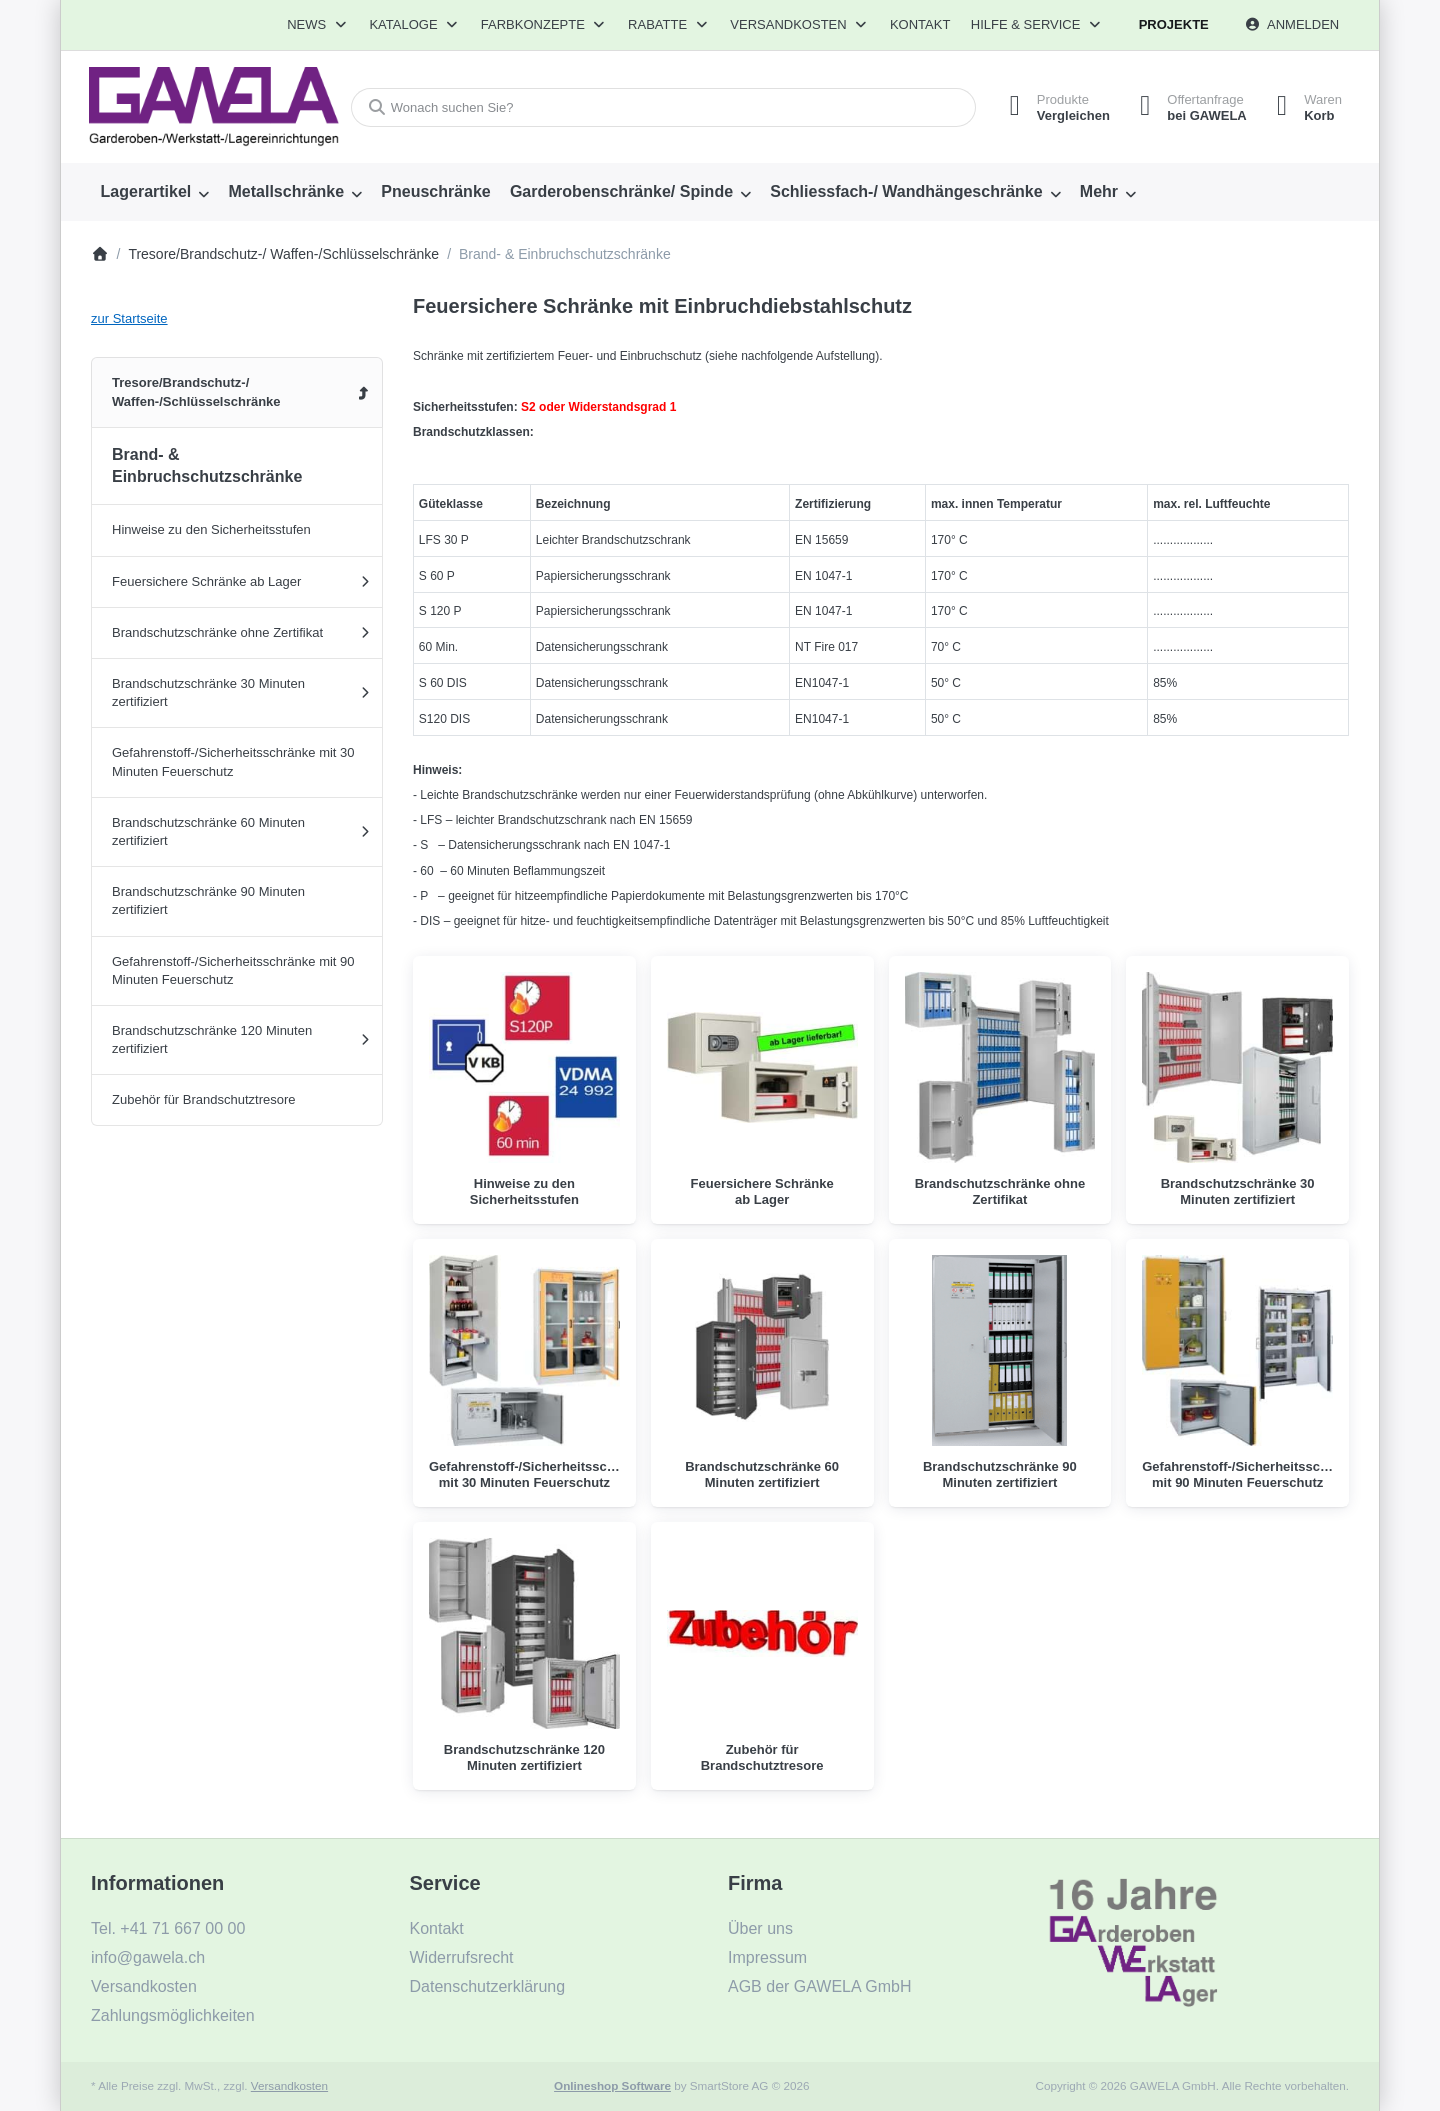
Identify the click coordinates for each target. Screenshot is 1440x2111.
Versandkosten (289, 2085)
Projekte (1174, 24)
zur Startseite (129, 318)
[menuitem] (155, 192)
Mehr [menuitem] (1099, 191)
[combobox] (663, 107)
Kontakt (920, 24)
